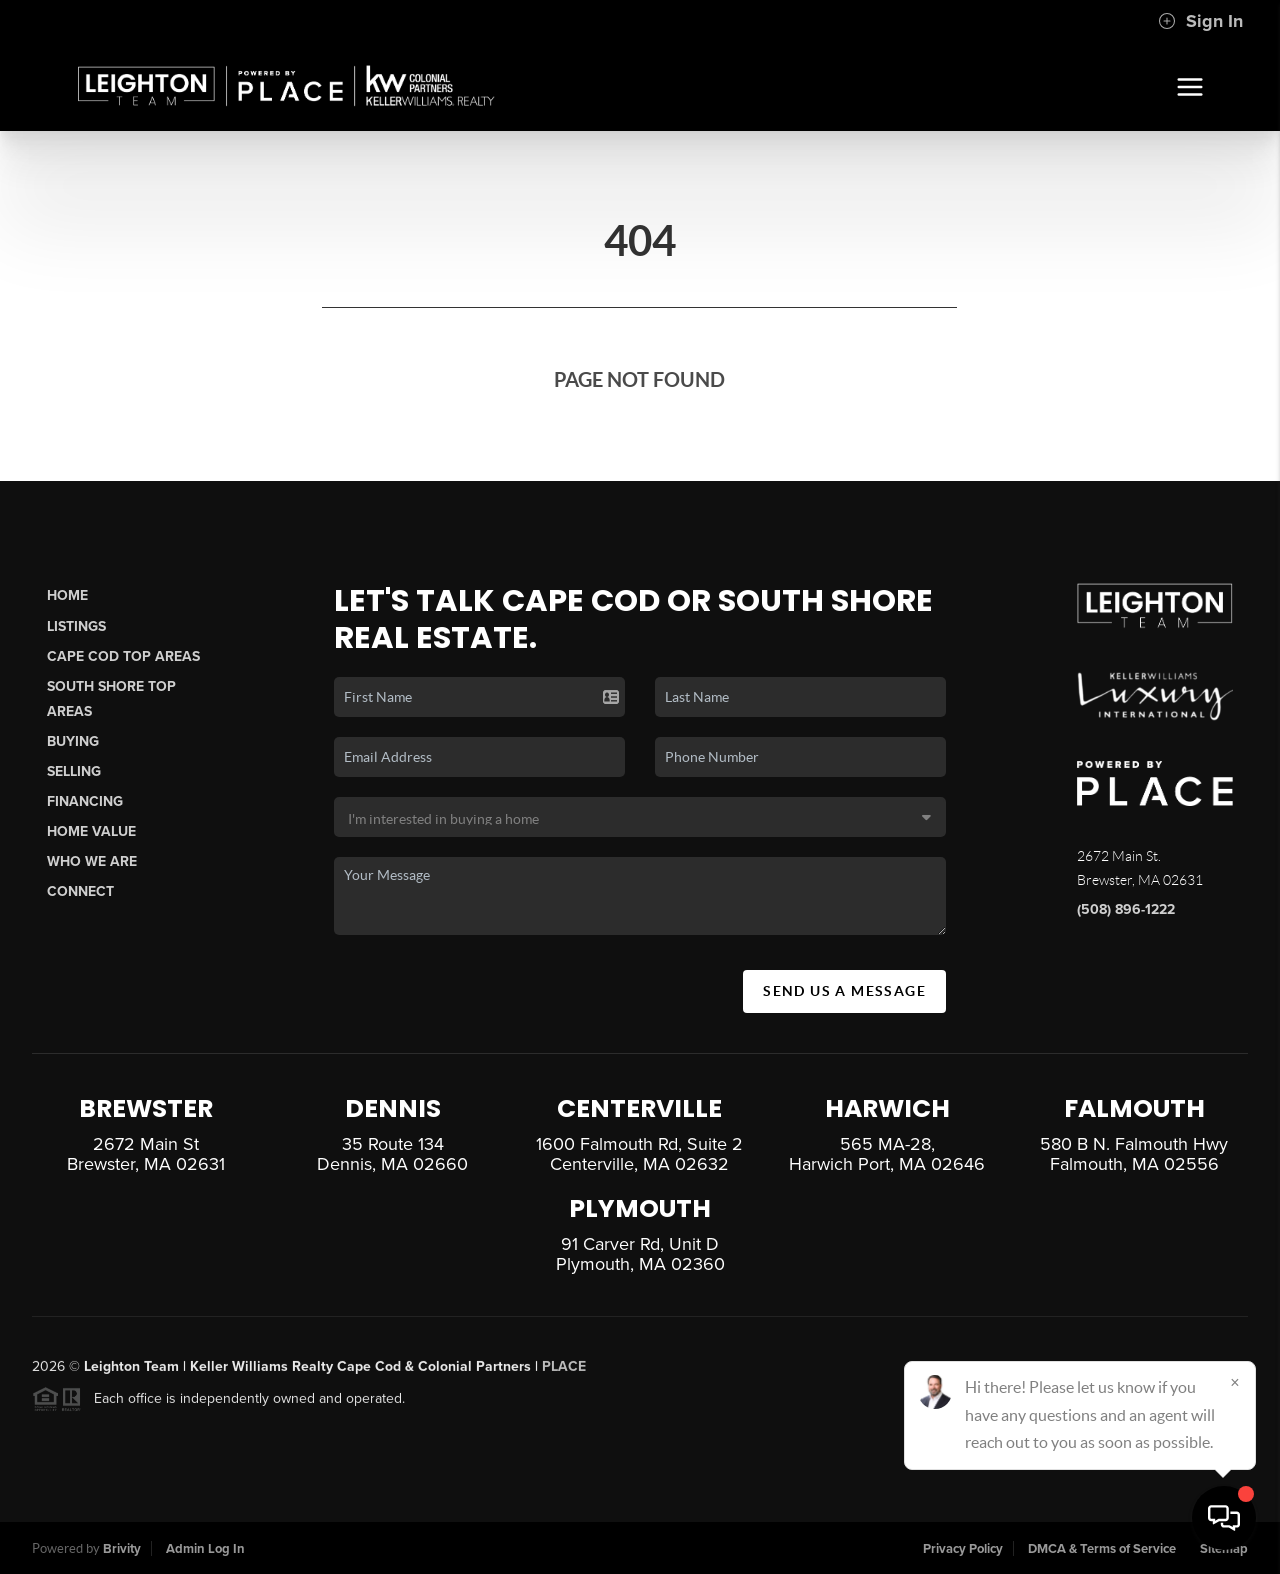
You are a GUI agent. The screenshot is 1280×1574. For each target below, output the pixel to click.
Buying (73, 741)
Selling (74, 771)
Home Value (91, 831)
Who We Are (92, 861)
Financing (85, 801)
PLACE (564, 1375)
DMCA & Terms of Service (1102, 1549)
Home (67, 595)
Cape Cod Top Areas (123, 656)
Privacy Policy (963, 1549)
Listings (76, 626)
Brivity (122, 1549)
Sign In (1200, 21)
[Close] (1235, 1382)
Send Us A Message (844, 991)
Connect (80, 891)
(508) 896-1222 (1126, 909)
